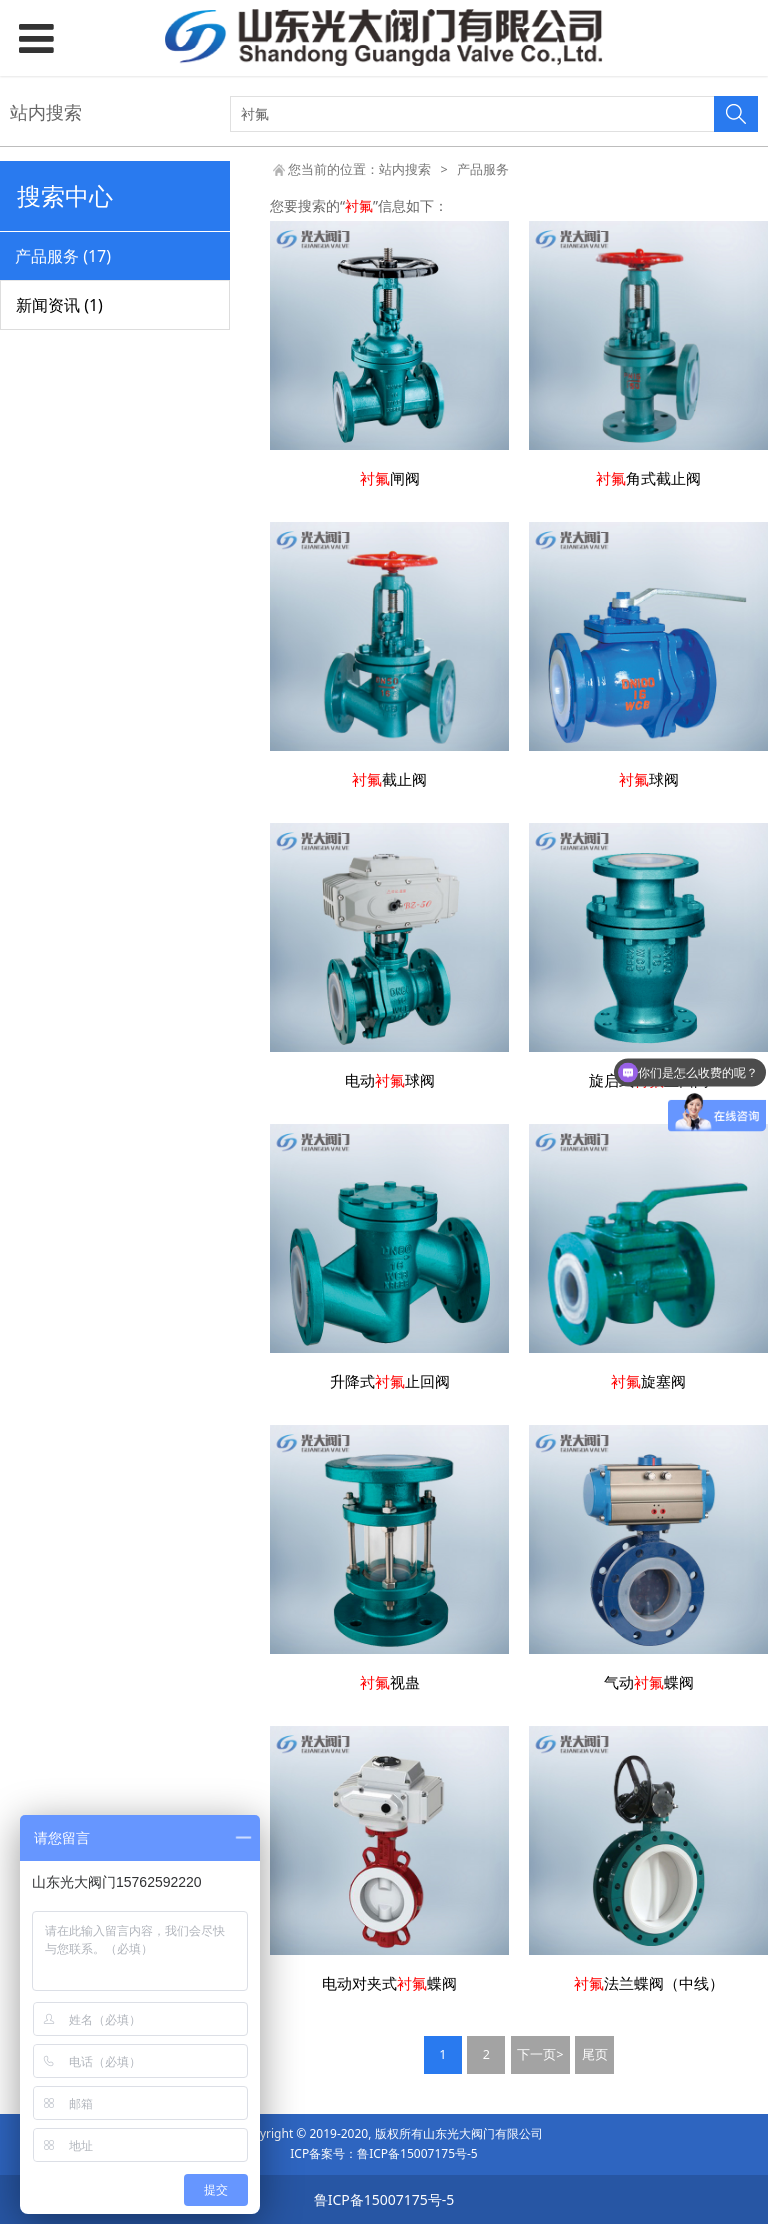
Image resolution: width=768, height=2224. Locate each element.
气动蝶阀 (649, 1682)
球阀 (649, 779)
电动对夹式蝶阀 (389, 1983)
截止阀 (389, 779)
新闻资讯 (59, 305)
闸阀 (390, 478)
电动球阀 (390, 1080)
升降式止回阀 (390, 1381)
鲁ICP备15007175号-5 (417, 2153)
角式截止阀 (648, 478)
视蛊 (390, 1682)
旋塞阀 (648, 1381)
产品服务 (63, 256)
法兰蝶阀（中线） (649, 1983)
